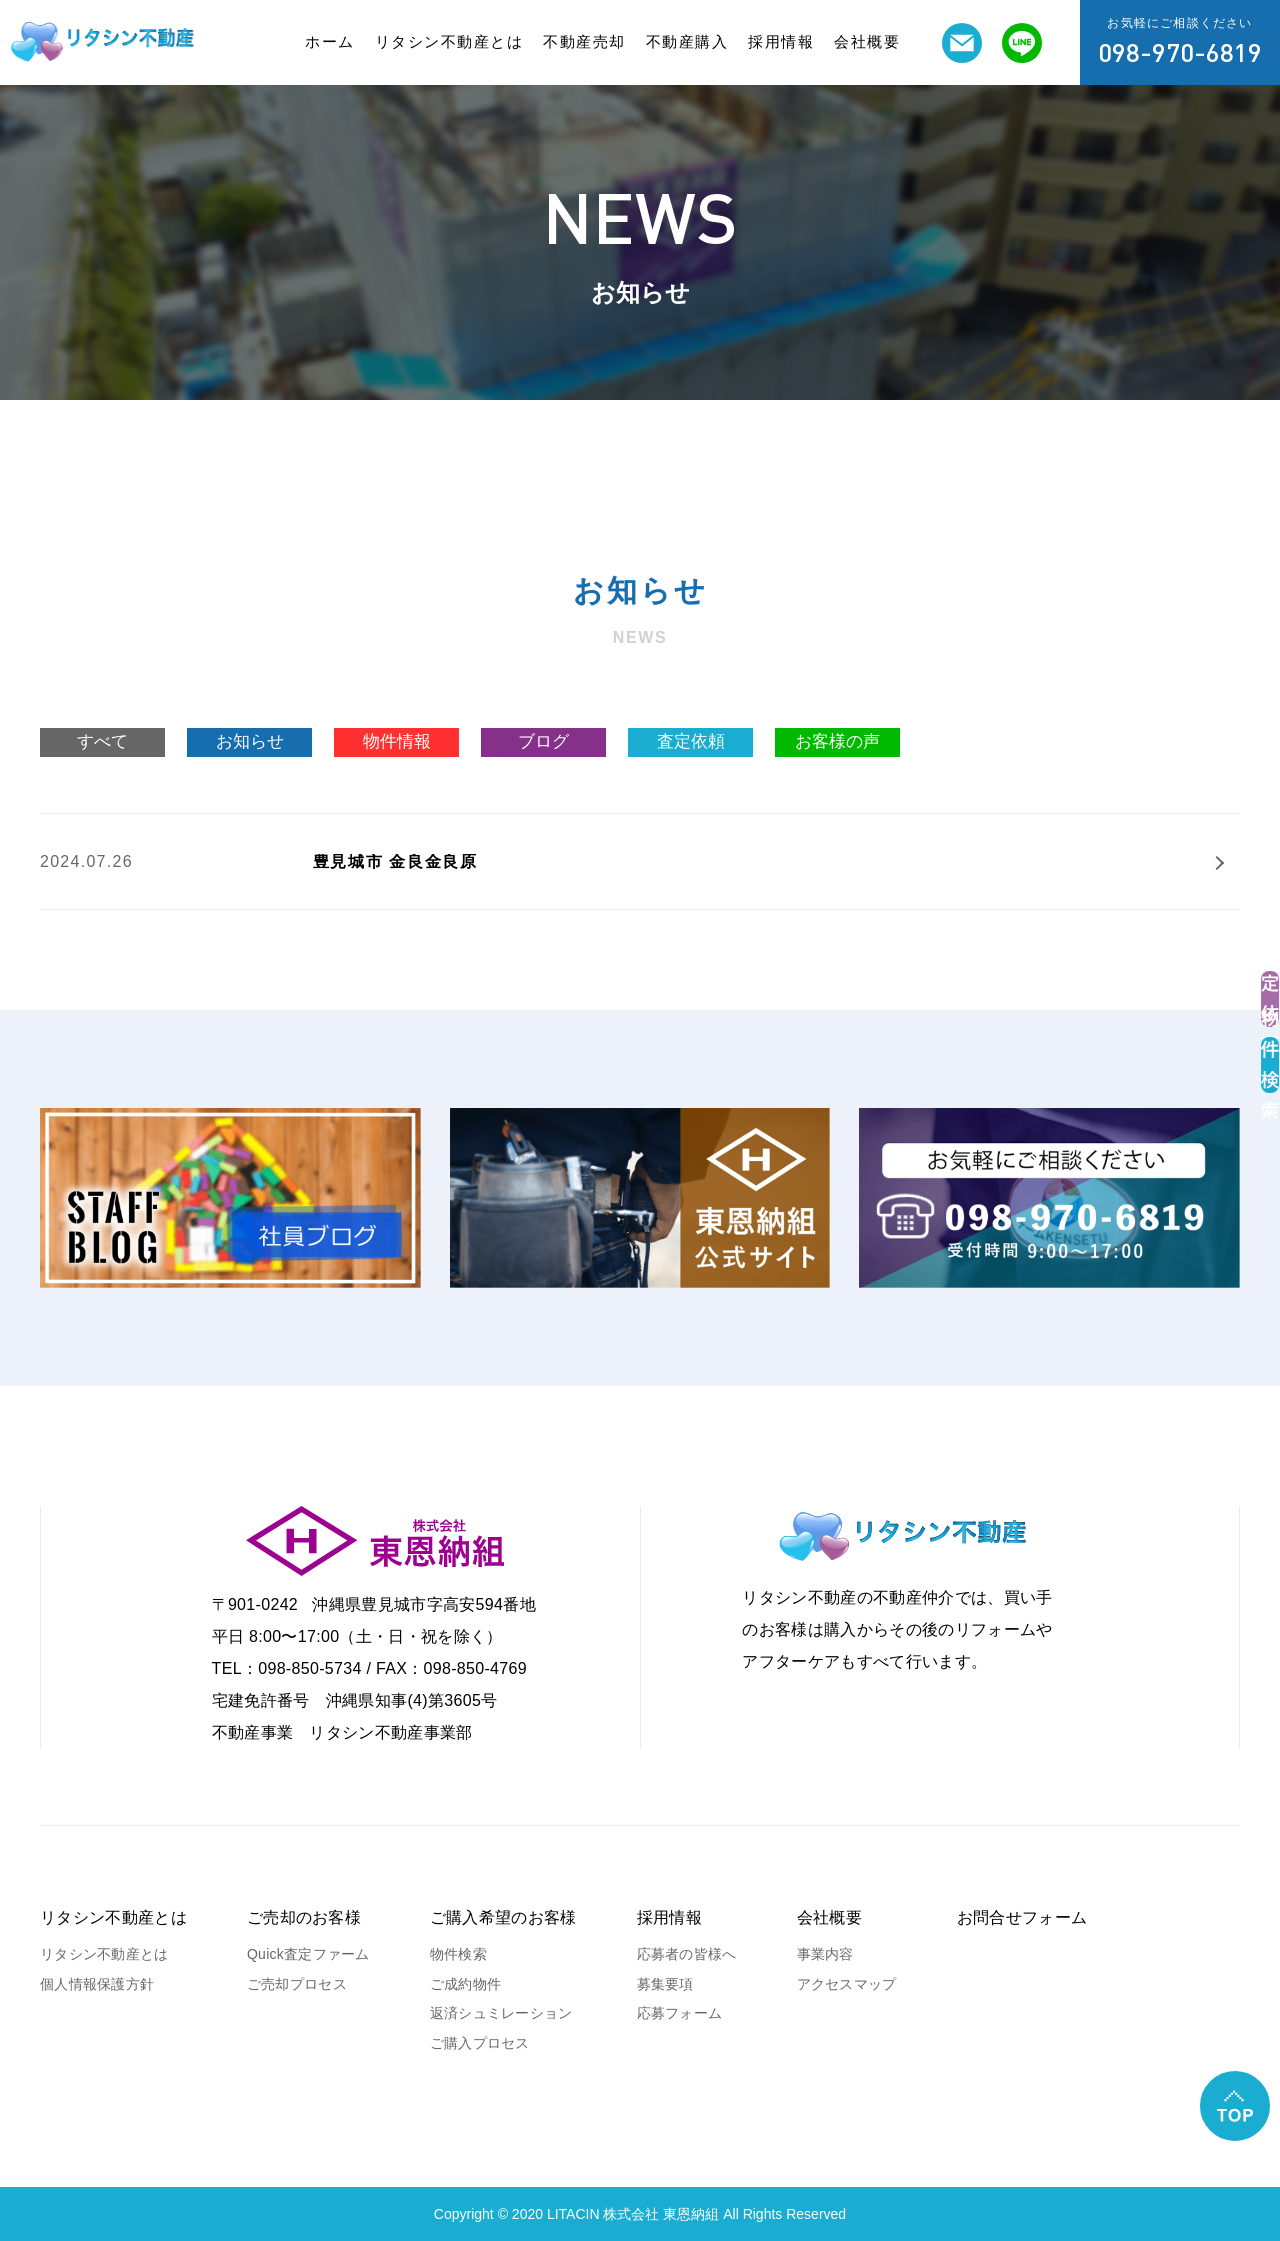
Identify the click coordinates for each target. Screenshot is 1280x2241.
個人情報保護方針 (97, 1984)
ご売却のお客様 (304, 1917)
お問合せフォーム (1022, 1917)
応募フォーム (680, 2013)
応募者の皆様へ (687, 1954)
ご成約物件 (465, 1984)
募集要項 (665, 1984)
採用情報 (781, 41)
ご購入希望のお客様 (503, 1917)
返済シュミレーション (501, 2013)
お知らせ (250, 741)
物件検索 (458, 1954)
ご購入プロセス (480, 2043)
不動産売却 (584, 41)
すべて (102, 741)
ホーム (330, 41)
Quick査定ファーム (308, 1954)
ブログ (543, 741)
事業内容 (825, 1954)
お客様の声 (837, 741)
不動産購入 (687, 41)
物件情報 (397, 741)
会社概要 (867, 41)
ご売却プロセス (297, 1984)
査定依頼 (691, 741)
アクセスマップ (847, 1984)
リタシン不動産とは (449, 41)
